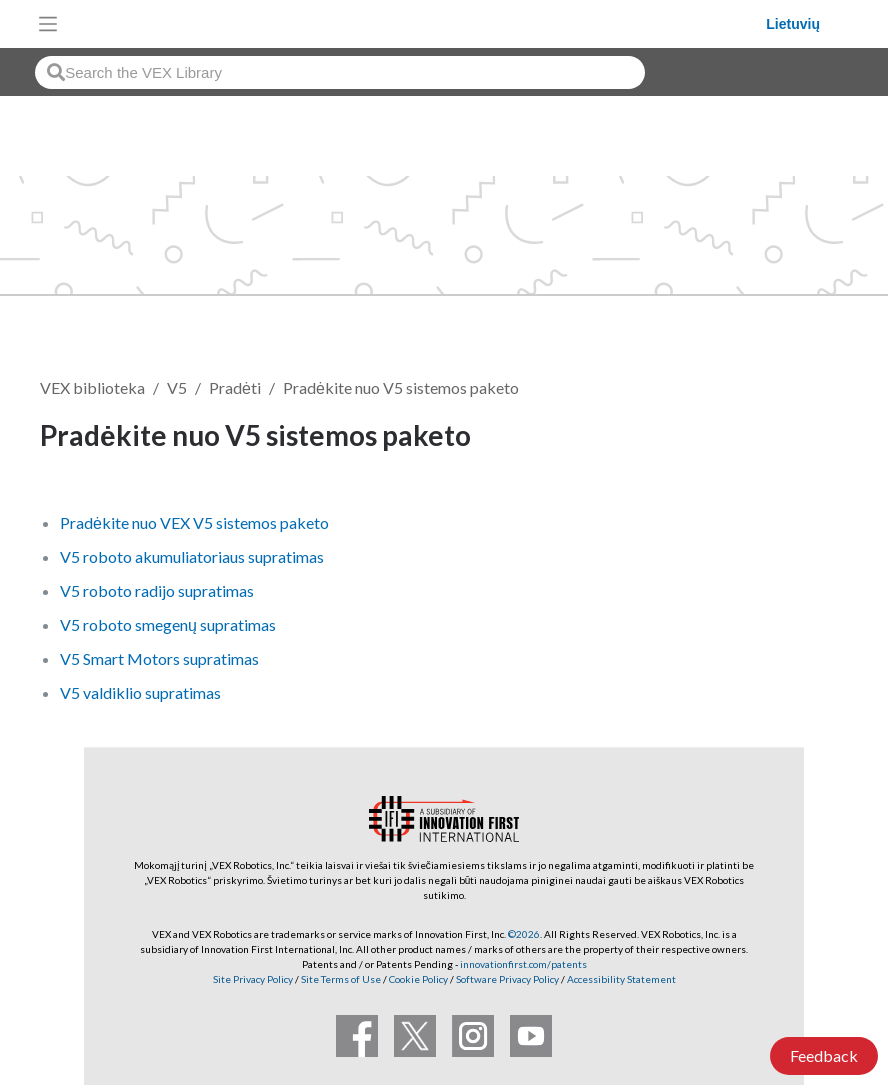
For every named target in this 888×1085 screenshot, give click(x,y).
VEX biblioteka (92, 387)
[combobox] (340, 72)
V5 (177, 387)
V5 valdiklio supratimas (140, 692)
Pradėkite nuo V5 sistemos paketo (401, 387)
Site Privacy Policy (253, 979)
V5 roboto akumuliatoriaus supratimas (192, 556)
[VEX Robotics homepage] (417, 23)
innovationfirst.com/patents (523, 964)
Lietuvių (793, 24)
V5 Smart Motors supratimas (159, 658)
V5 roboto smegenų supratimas (168, 624)
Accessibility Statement (621, 979)
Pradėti (235, 387)
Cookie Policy (418, 979)
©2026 (524, 934)
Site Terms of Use (340, 979)
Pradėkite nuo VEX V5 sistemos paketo (194, 522)
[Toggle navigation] (48, 24)
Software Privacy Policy (507, 979)
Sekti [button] (802, 438)
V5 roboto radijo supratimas (157, 590)
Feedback (824, 1055)
